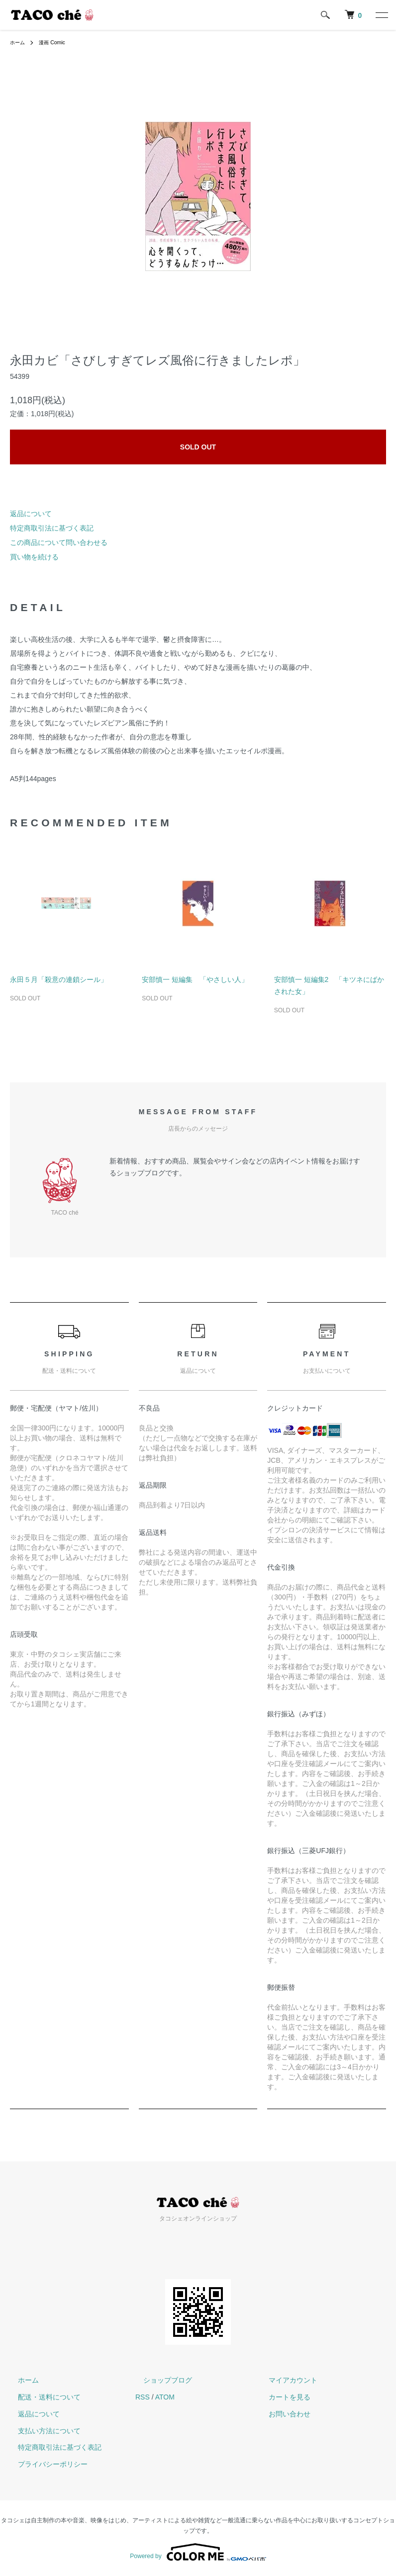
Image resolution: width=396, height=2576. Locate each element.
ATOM (165, 2397)
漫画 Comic (57, 42)
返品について (31, 514)
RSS (142, 2397)
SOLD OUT (198, 447)
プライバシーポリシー (45, 2464)
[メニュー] (381, 15)
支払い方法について (41, 2431)
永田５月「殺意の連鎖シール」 (58, 979)
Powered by (198, 2552)
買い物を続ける (34, 557)
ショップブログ (159, 2380)
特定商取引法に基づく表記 (52, 528)
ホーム (19, 42)
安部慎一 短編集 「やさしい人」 (195, 979)
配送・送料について (41, 2397)
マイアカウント (285, 2380)
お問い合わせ (281, 2414)
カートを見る (281, 2397)
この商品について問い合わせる (58, 542)
